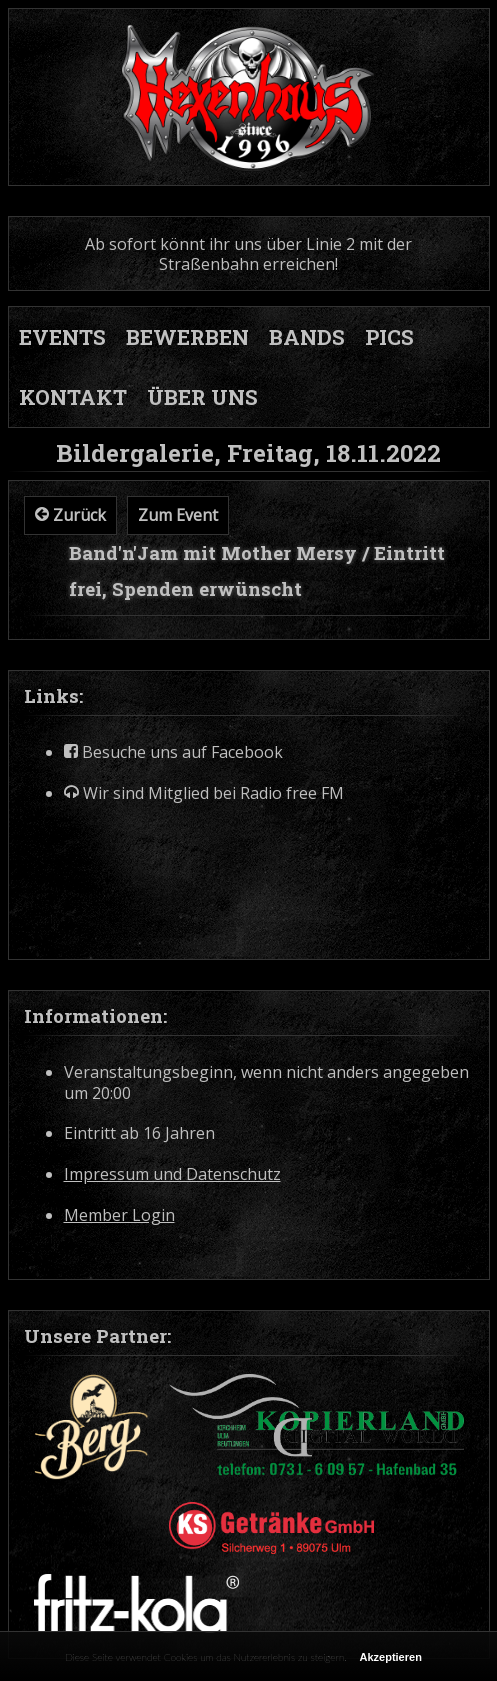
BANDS (307, 337)
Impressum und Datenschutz (172, 1174)
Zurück (70, 515)
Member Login (119, 1215)
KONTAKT (73, 397)
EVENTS (62, 337)
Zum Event (178, 515)
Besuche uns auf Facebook (173, 752)
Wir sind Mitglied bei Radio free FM (204, 793)
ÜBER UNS (202, 397)
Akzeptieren (391, 1657)
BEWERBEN (187, 337)
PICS (389, 337)
